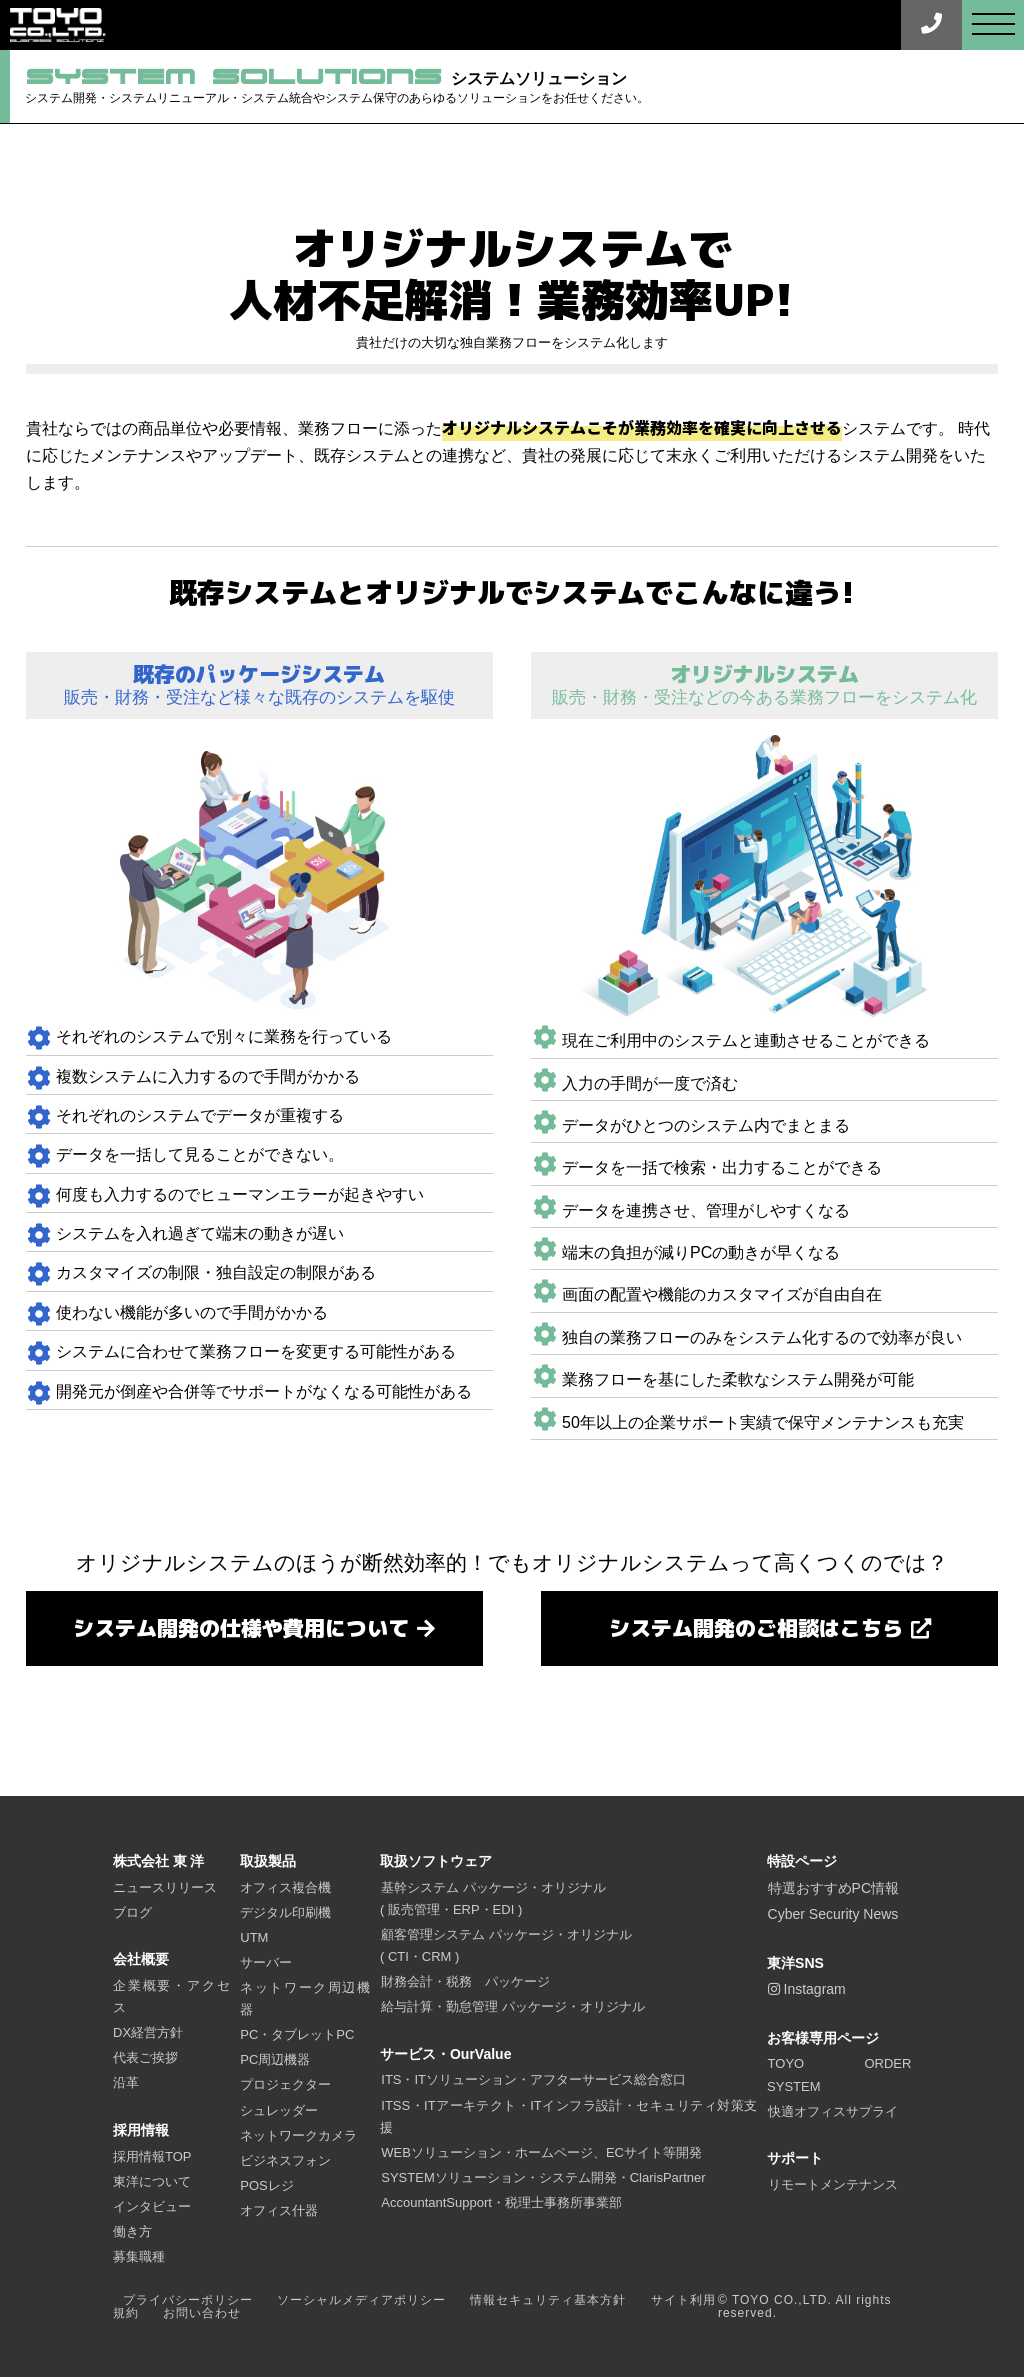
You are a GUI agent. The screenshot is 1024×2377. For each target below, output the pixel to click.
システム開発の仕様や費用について (254, 1628)
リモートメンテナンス (833, 2184)
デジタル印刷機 (285, 1912)
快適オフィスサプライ (833, 2111)
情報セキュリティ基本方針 (548, 2300)
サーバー (266, 1962)
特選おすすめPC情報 (833, 1888)
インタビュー (152, 2206)
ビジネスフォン (285, 2160)
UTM (254, 1937)
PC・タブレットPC (297, 2035)
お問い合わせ (202, 2314)
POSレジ (266, 2185)
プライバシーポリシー (188, 2300)
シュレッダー (279, 2110)
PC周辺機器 (275, 2060)
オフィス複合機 (285, 1887)
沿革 (126, 2083)
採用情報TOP (152, 2156)
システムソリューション (363, 87)
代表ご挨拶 (145, 2058)
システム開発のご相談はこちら (769, 1628)
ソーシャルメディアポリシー (361, 2300)
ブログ (132, 1912)
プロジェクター (285, 2085)
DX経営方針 (148, 2033)
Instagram (807, 1990)
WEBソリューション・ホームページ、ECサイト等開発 (541, 2152)
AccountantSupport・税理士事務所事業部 (501, 2202)
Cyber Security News (833, 1915)
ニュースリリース (165, 1887)
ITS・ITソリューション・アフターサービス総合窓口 (533, 2080)
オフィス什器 (279, 2210)
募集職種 (139, 2256)
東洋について (152, 2181)
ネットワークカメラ (298, 2135)
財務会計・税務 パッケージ (465, 1981)
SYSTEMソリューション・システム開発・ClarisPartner (543, 2177)
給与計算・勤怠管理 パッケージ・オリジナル (513, 2006)
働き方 (132, 2231)
